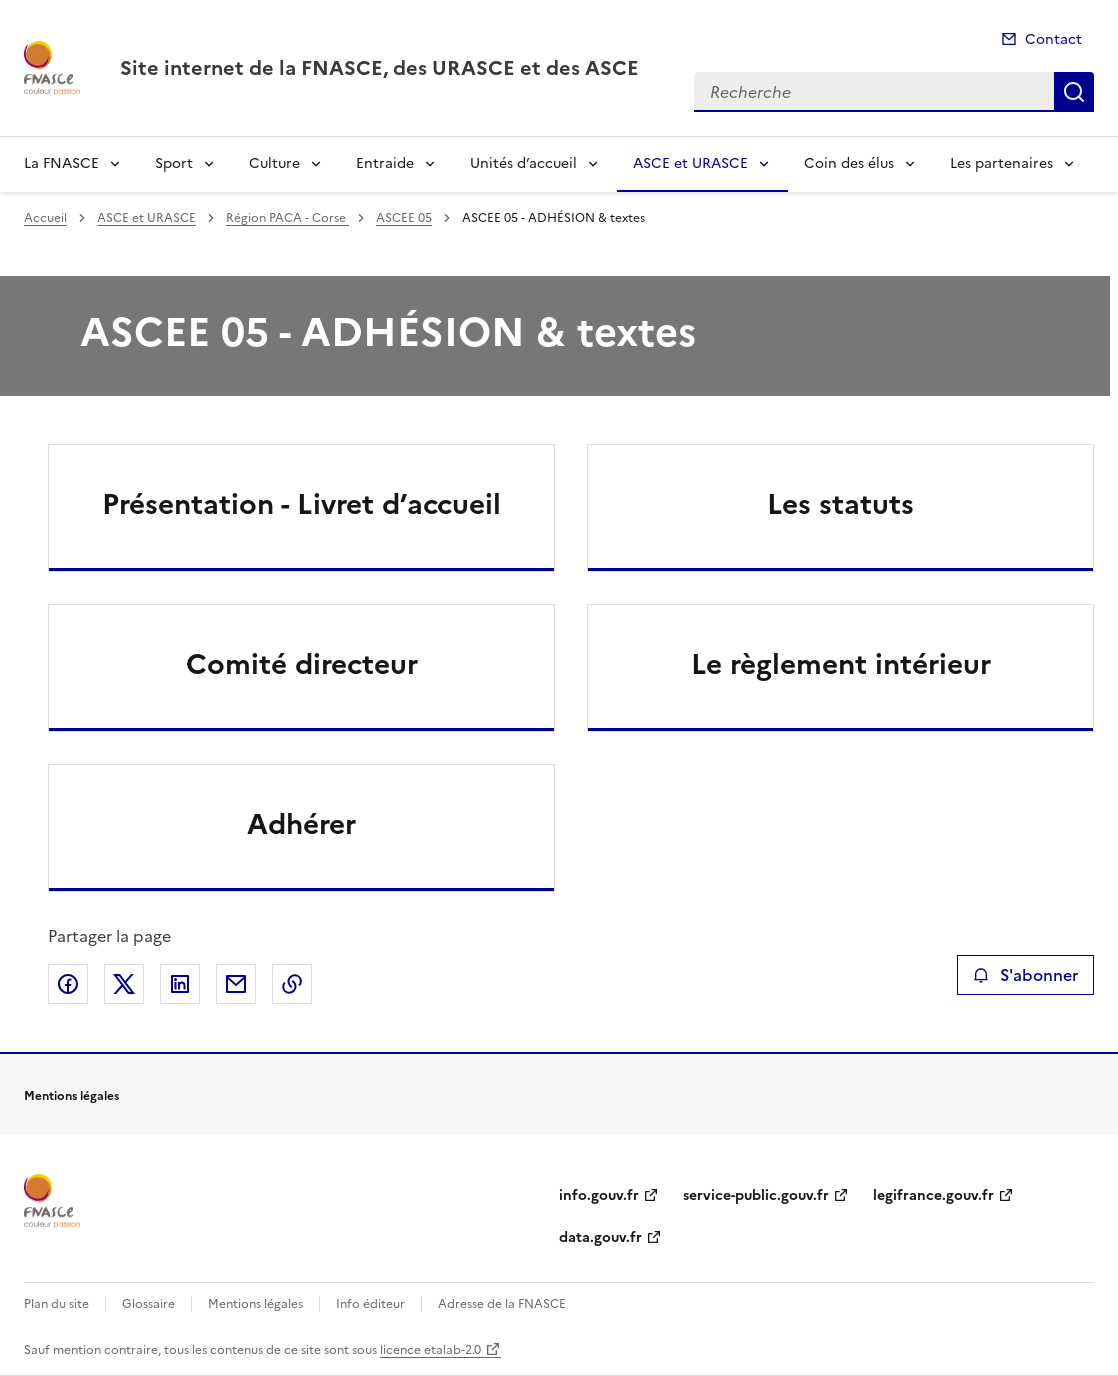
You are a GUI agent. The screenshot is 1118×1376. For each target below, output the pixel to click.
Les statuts (840, 504)
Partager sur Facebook (68, 984)
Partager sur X (124, 984)
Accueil (45, 218)
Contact (1053, 39)
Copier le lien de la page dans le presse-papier (292, 984)
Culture (274, 163)
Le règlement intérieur (841, 664)
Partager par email (236, 984)
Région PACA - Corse (287, 218)
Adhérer (301, 824)
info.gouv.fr (599, 1195)
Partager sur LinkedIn (180, 984)
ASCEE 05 (404, 218)
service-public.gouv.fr (756, 1195)
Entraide (385, 163)
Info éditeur (370, 1304)
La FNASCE (61, 163)
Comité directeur (302, 664)
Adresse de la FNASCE (502, 1304)
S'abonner (1025, 975)
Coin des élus (849, 163)
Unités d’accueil (523, 163)
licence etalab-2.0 (430, 1350)
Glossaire (148, 1304)
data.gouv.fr (600, 1237)
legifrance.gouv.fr (933, 1195)
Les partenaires (1001, 163)
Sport (174, 163)
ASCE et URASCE (690, 163)
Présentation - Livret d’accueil (301, 504)
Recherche (1074, 92)
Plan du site (56, 1304)
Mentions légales (255, 1304)
